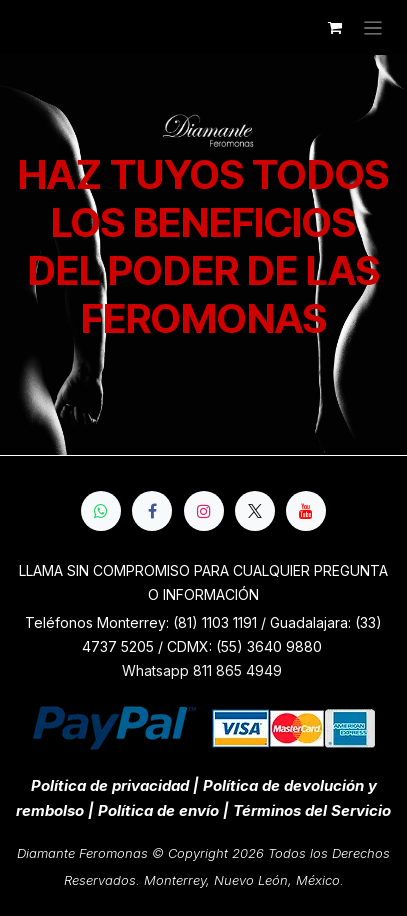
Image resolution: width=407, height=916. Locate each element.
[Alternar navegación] (373, 27)
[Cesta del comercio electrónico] (335, 28)
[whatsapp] (101, 511)
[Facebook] (152, 511)
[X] (255, 511)
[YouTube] (306, 511)
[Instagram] (204, 511)
